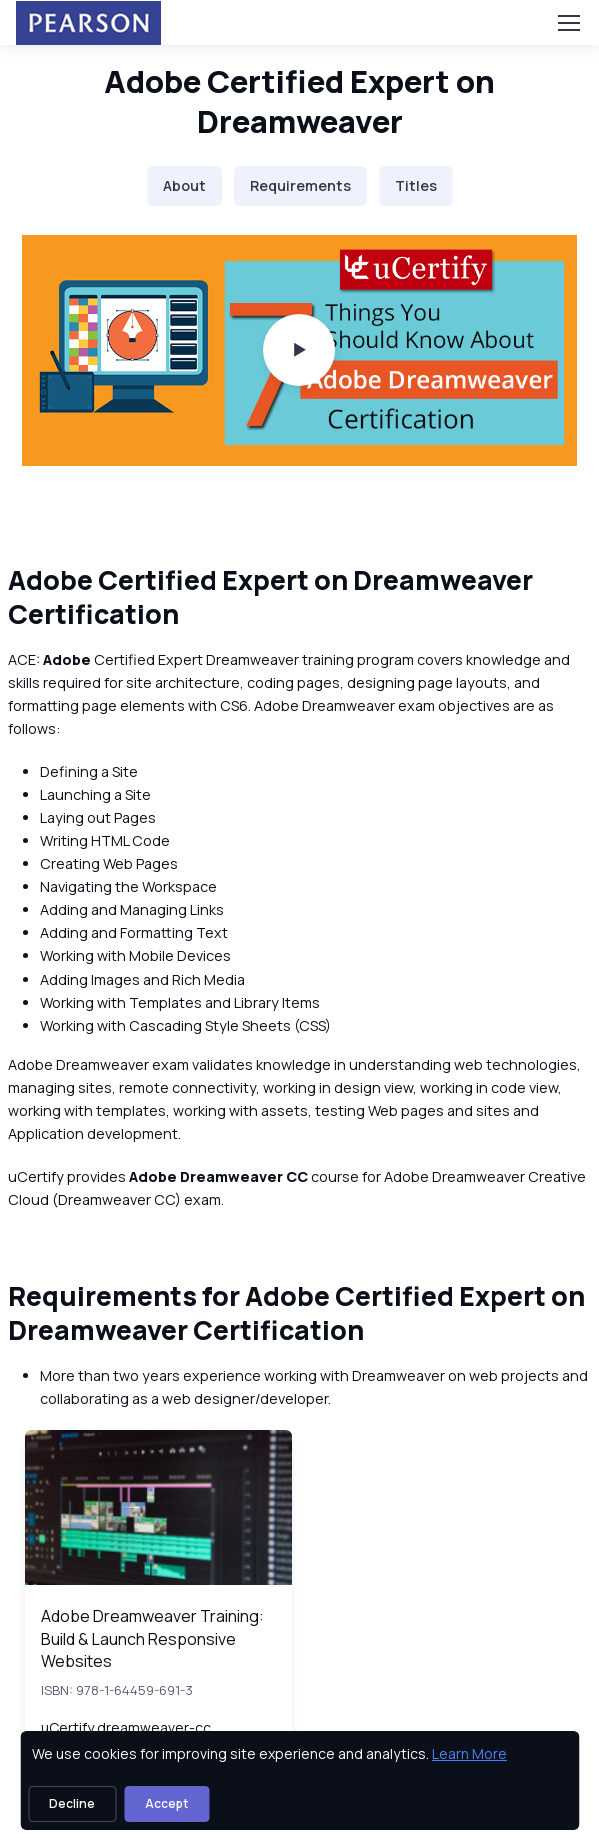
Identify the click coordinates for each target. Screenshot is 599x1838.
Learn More (469, 1753)
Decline (72, 1803)
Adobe (68, 659)
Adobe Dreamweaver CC (218, 1176)
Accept (166, 1803)
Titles (416, 185)
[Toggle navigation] (568, 23)
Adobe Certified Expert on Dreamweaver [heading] (299, 101)
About (184, 185)
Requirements (300, 185)
